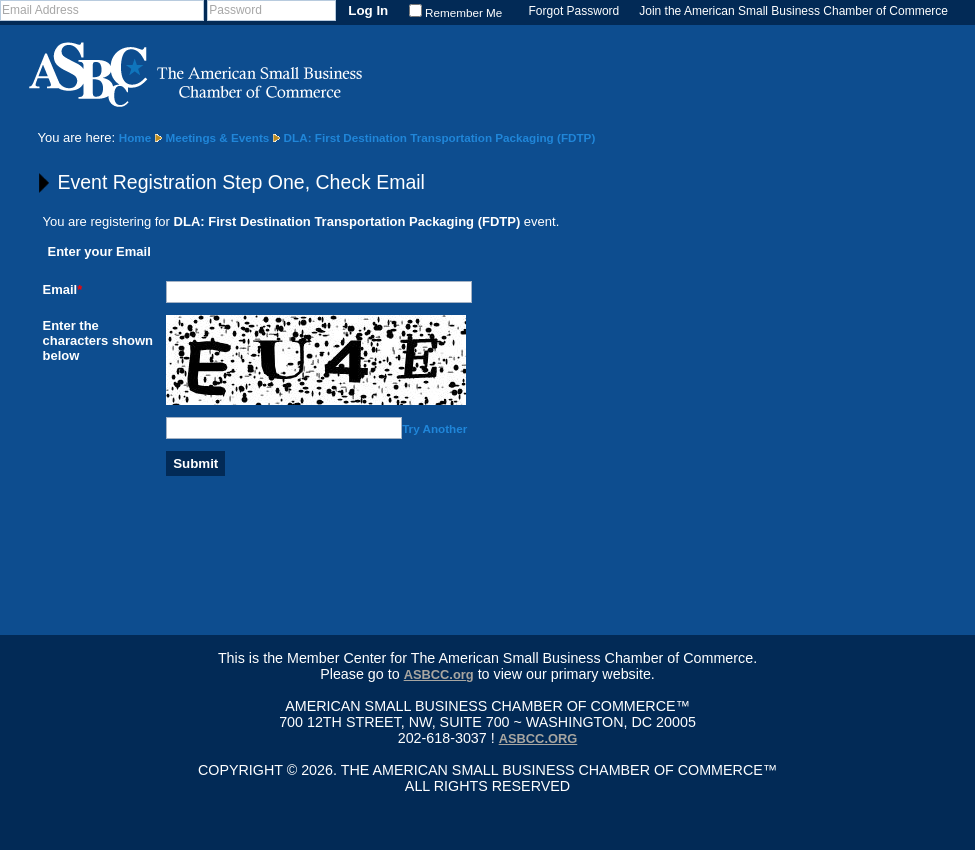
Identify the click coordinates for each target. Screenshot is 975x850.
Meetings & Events (217, 137)
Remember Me (463, 12)
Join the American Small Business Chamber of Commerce (793, 11)
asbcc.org (538, 738)
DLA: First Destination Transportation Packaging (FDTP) (440, 137)
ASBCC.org (439, 674)
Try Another (434, 428)
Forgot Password (574, 11)
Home (135, 137)
